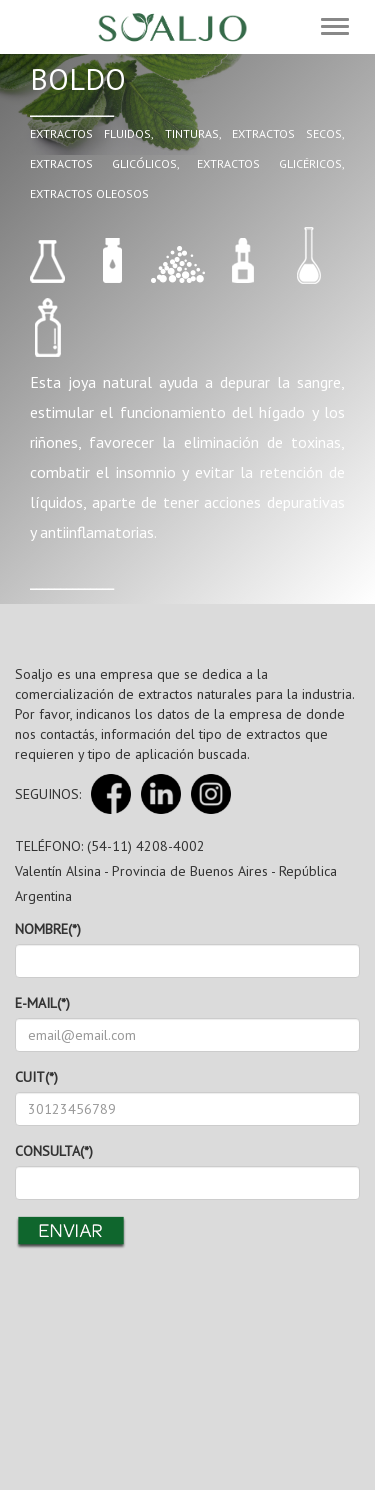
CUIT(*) (36, 1077)
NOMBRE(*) (48, 929)
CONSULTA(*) (54, 1151)
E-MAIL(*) (42, 1003)
